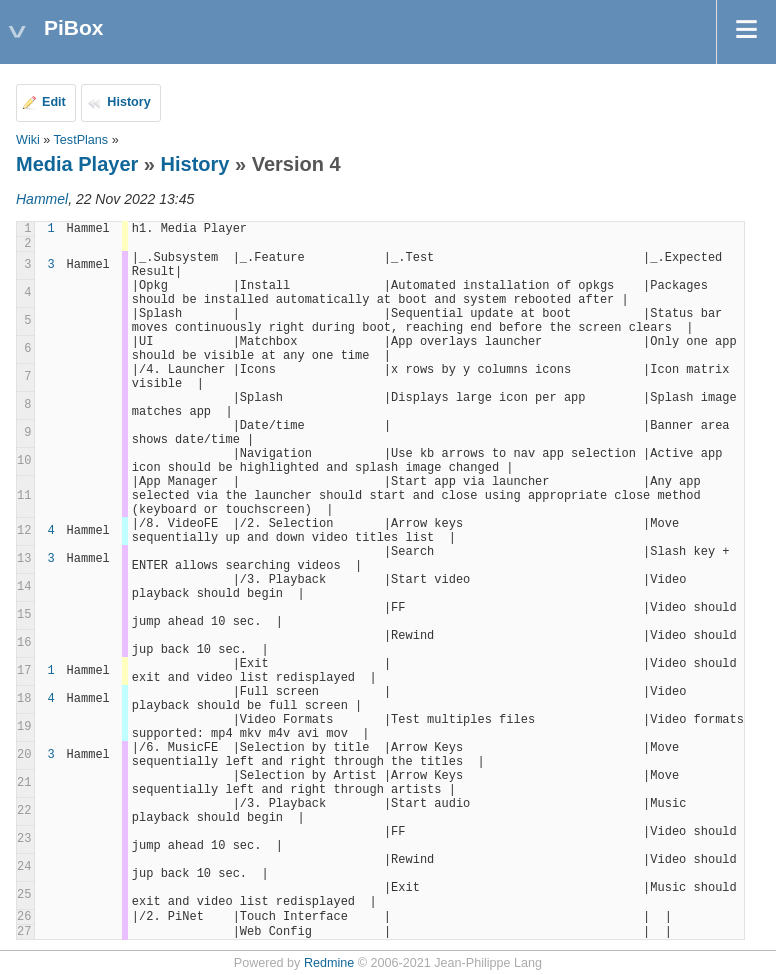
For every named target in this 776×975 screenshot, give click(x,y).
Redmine (329, 963)
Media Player (77, 164)
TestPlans (81, 140)
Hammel (42, 199)
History (128, 102)
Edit (54, 102)
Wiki (28, 140)
